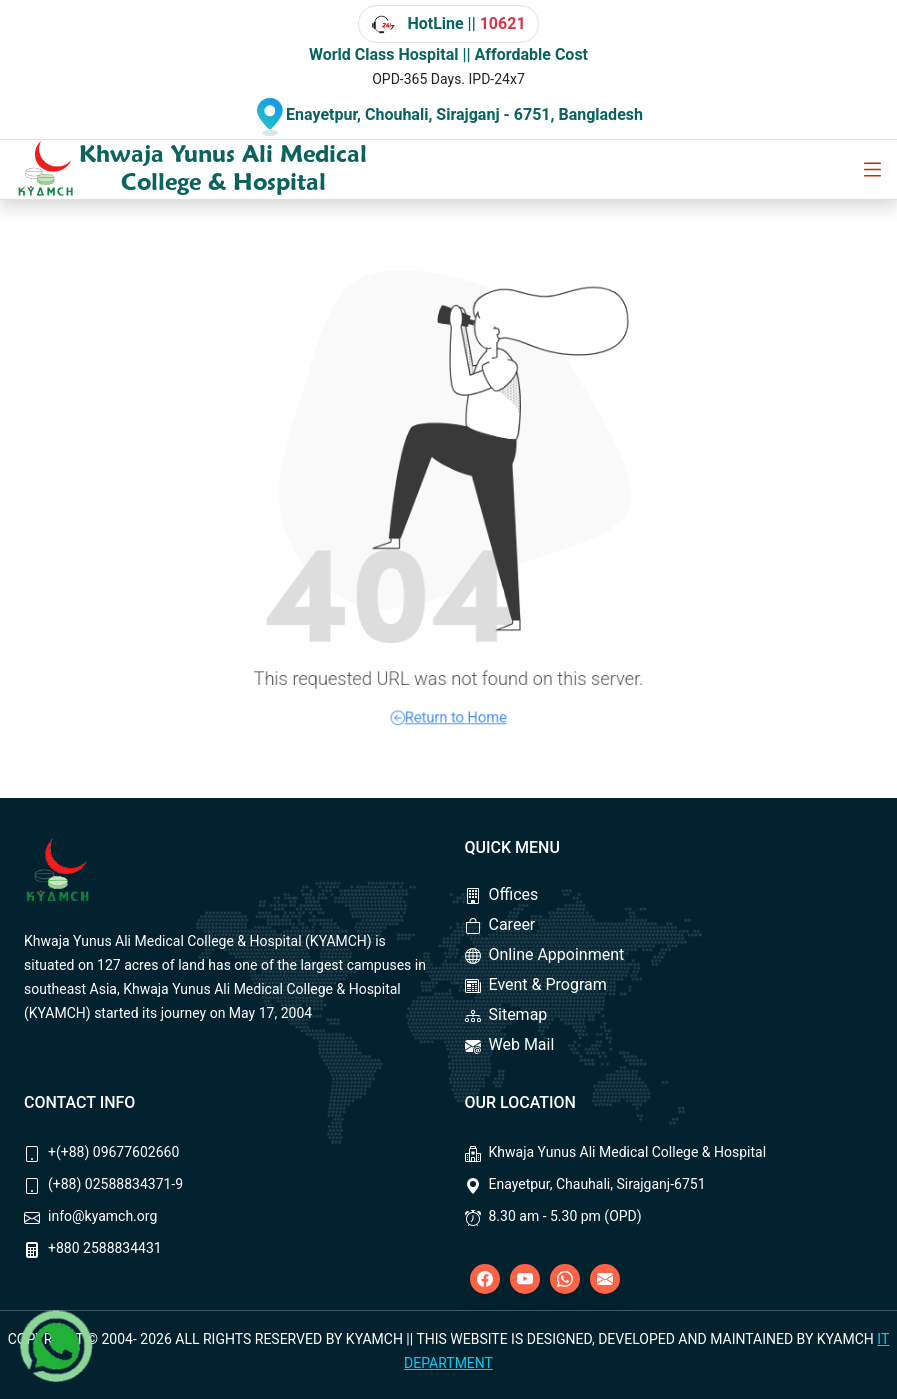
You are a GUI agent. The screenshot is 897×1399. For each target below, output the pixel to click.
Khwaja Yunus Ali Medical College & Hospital (223, 168)
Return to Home (448, 686)
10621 (503, 23)
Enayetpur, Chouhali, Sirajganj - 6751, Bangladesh (464, 114)
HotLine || (448, 24)
